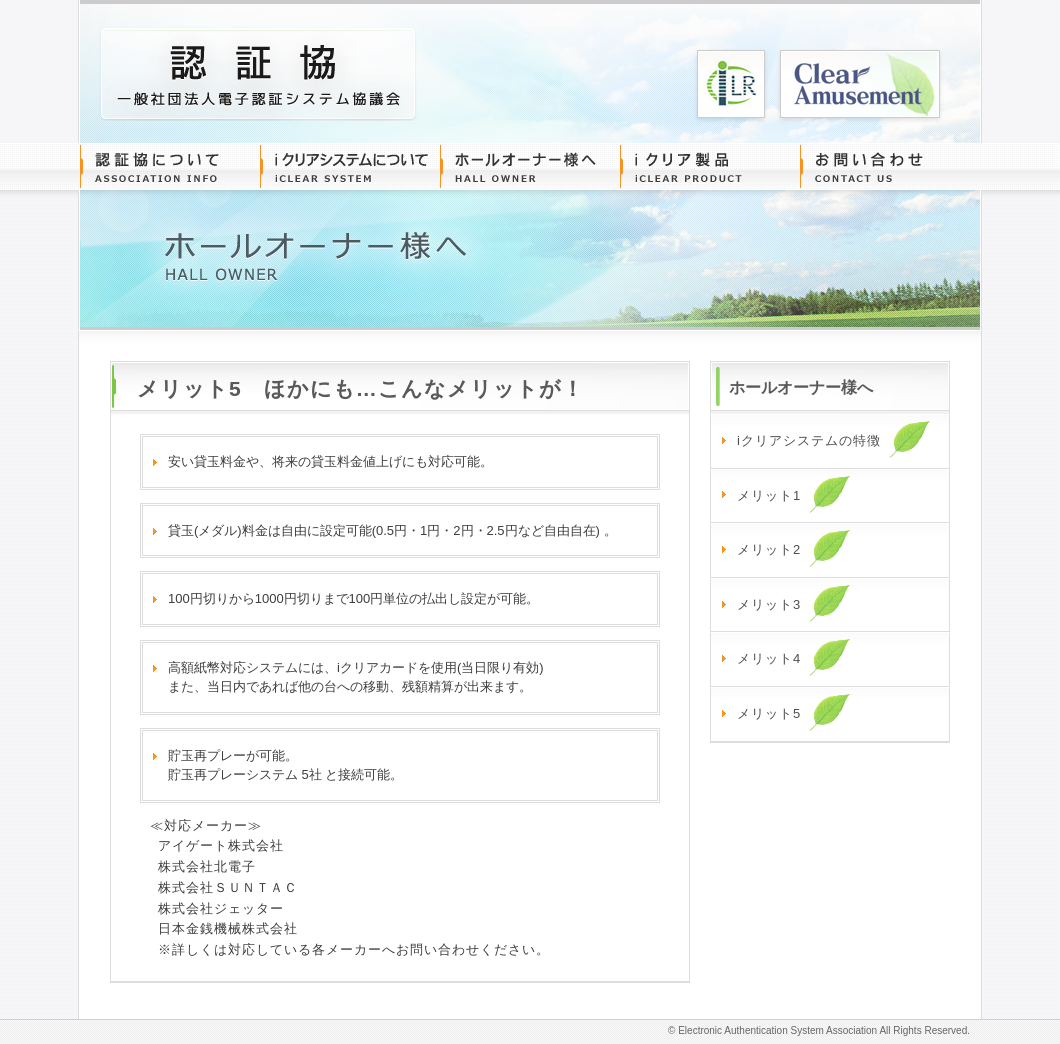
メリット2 (794, 548)
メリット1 (794, 494)
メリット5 (794, 712)
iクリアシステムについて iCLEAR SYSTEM (350, 166)
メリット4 (794, 657)
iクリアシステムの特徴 (834, 439)
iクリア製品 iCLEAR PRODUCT (710, 166)
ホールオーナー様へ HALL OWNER (530, 166)
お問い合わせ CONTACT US (890, 166)
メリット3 (794, 603)
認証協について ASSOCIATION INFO (170, 166)
